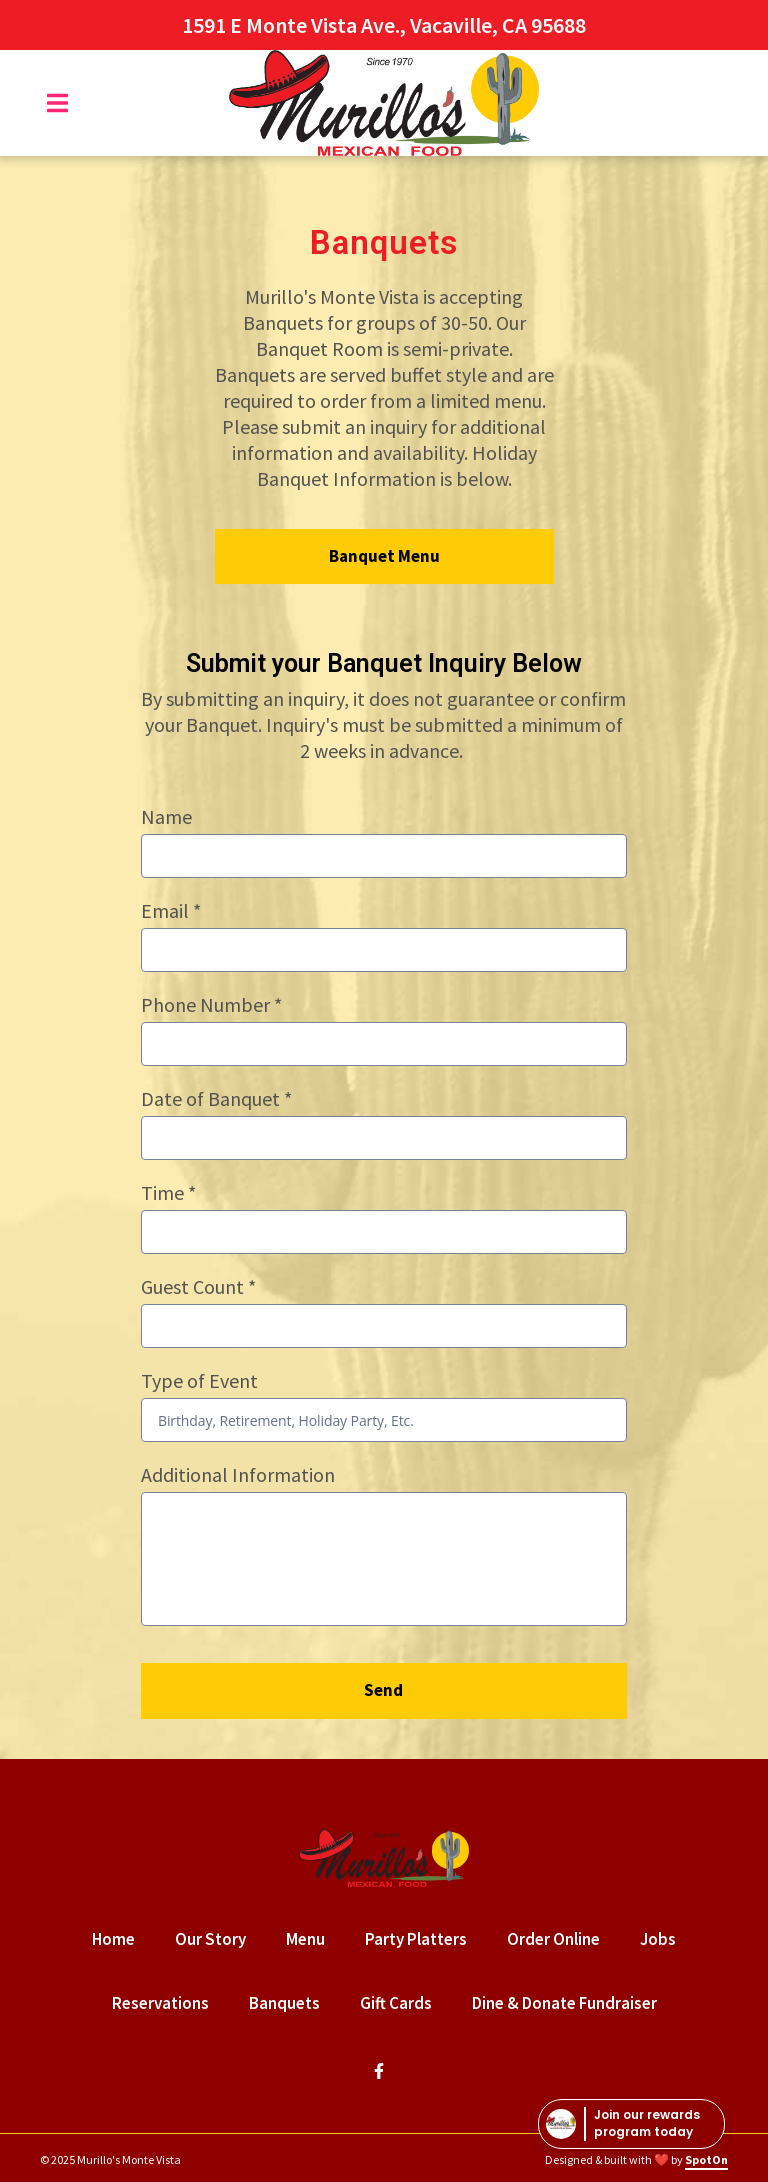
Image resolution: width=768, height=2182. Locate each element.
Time (168, 1192)
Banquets (290, 2002)
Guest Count (198, 1286)
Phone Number (211, 1004)
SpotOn (706, 2159)
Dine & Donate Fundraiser (570, 2002)
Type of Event (199, 1380)
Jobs (664, 1938)
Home (119, 1938)
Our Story (216, 1938)
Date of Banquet (216, 1098)
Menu (311, 1938)
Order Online (559, 1938)
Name (166, 816)
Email (171, 910)
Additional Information (238, 1474)
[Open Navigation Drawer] (57, 103)
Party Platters (422, 1938)
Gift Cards (402, 2002)
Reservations (166, 2002)
